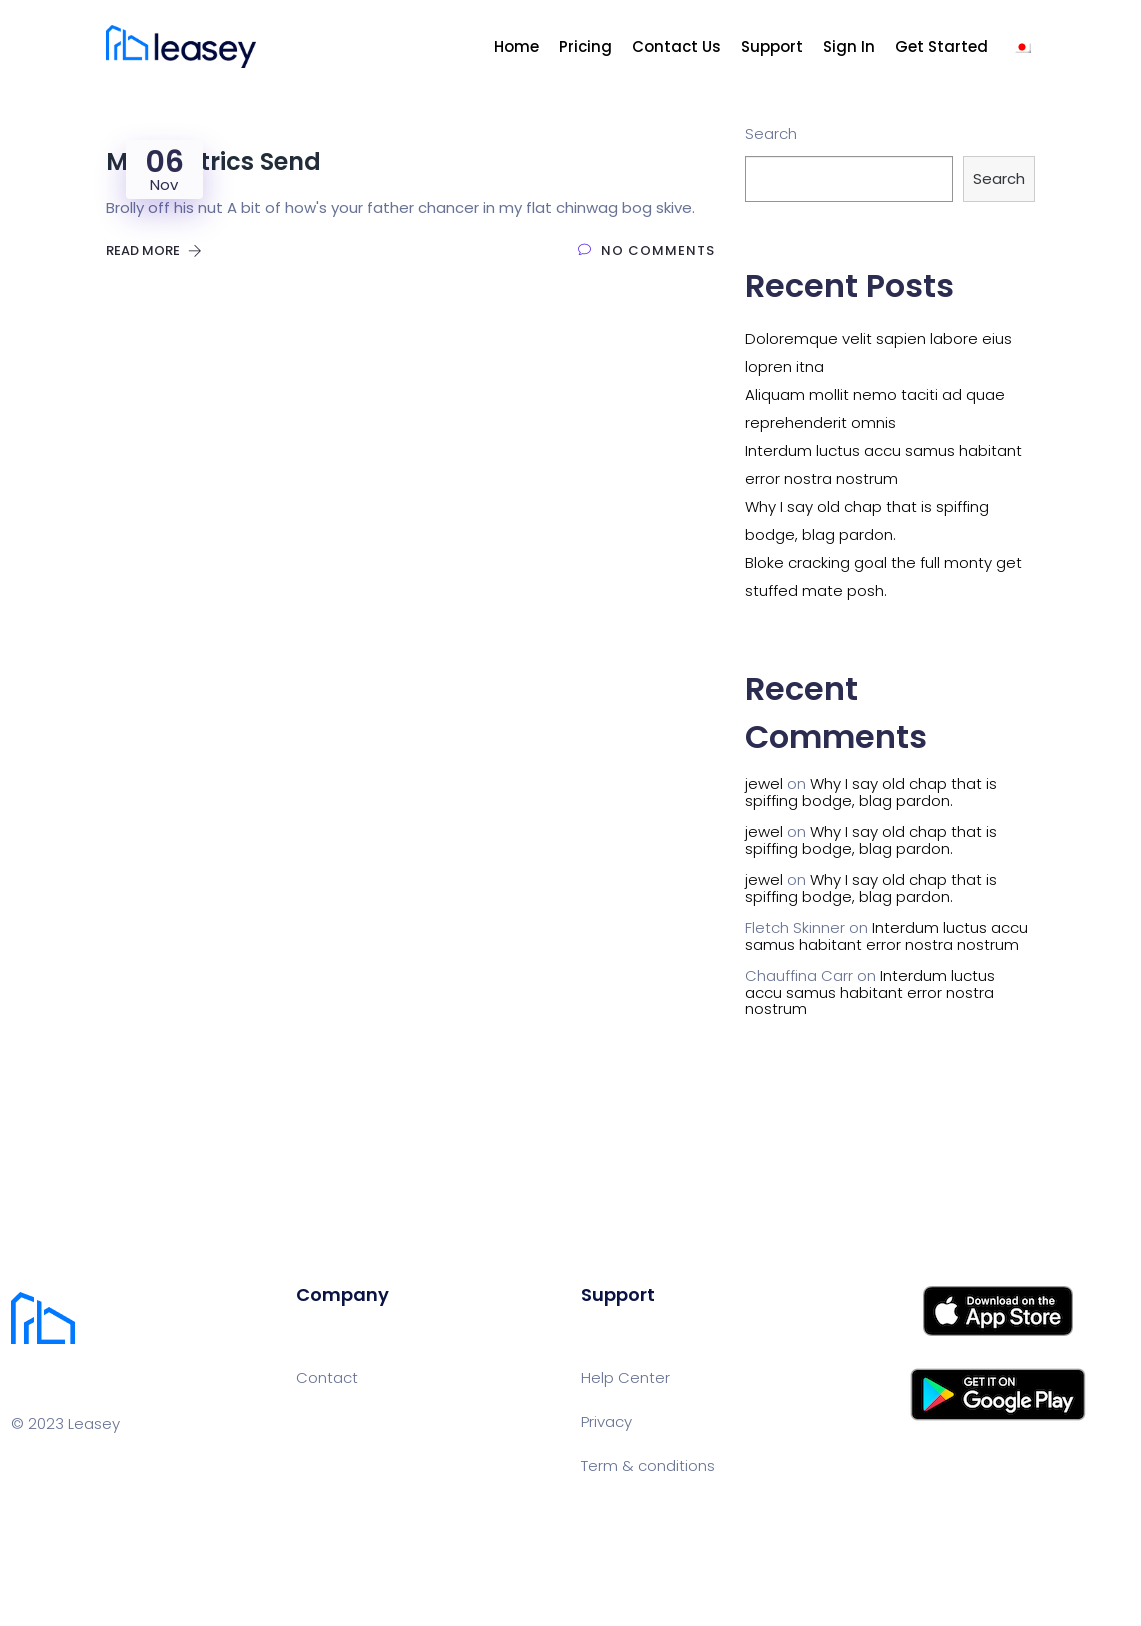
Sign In (849, 46)
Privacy (606, 1421)
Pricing (585, 46)
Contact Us (676, 46)
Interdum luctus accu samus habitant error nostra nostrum (886, 936)
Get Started (941, 46)
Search (771, 133)
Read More (154, 250)
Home (516, 46)
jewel (764, 783)
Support (772, 46)
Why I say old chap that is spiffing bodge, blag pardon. (871, 792)
